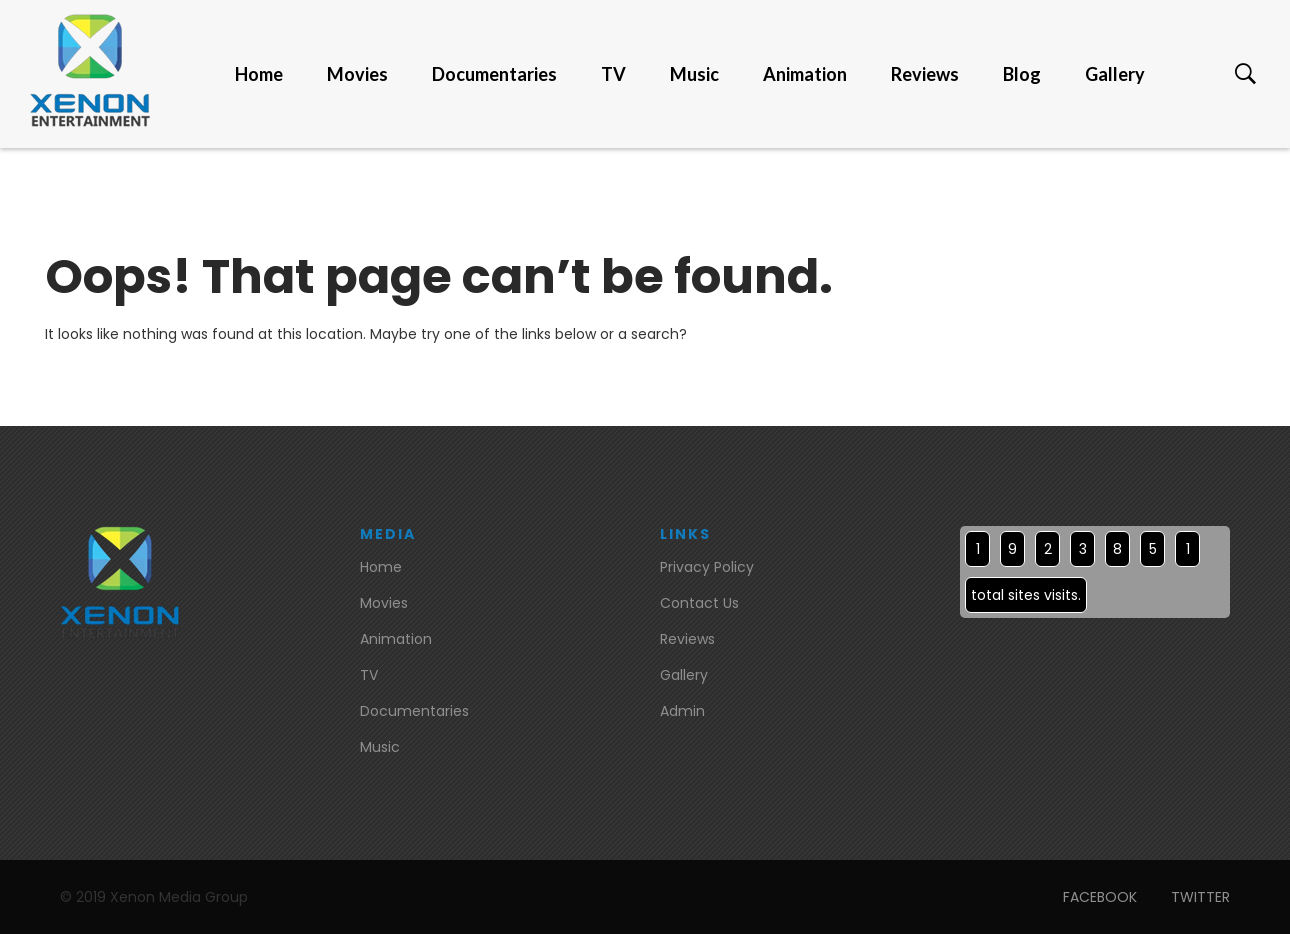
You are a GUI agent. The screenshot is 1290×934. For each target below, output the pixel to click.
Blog (1022, 74)
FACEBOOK (1100, 897)
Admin (682, 711)
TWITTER (1200, 897)
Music (694, 74)
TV (613, 74)
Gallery (1115, 74)
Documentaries (494, 74)
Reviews (925, 74)
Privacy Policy (707, 567)
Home (259, 74)
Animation (805, 74)
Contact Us (699, 603)
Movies (357, 74)
